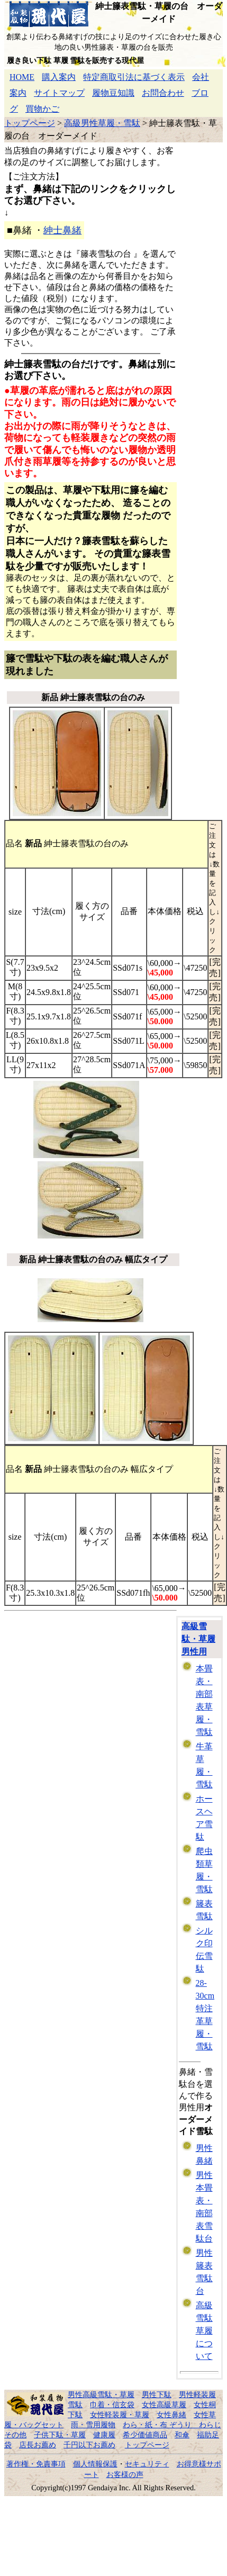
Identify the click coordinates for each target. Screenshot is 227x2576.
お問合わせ (163, 92)
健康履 (104, 2434)
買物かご (42, 108)
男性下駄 (156, 2394)
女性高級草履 (164, 2404)
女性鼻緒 (171, 2414)
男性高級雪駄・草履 (101, 2394)
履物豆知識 (113, 92)
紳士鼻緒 (62, 230)
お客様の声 (124, 2474)
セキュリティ (147, 2464)
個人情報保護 (95, 2464)
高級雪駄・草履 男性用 (198, 1639)
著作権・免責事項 (36, 2464)
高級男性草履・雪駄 (102, 123)
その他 (15, 2434)
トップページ (29, 123)
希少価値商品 (145, 2434)
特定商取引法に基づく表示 (134, 77)
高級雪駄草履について (204, 2331)
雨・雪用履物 (93, 2424)
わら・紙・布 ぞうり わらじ (172, 2424)
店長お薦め (37, 2445)
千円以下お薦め (89, 2445)
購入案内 (59, 77)
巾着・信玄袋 (112, 2404)
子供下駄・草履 (60, 2434)
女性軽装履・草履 (119, 2414)
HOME (22, 77)
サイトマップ (59, 92)
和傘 (182, 2434)
